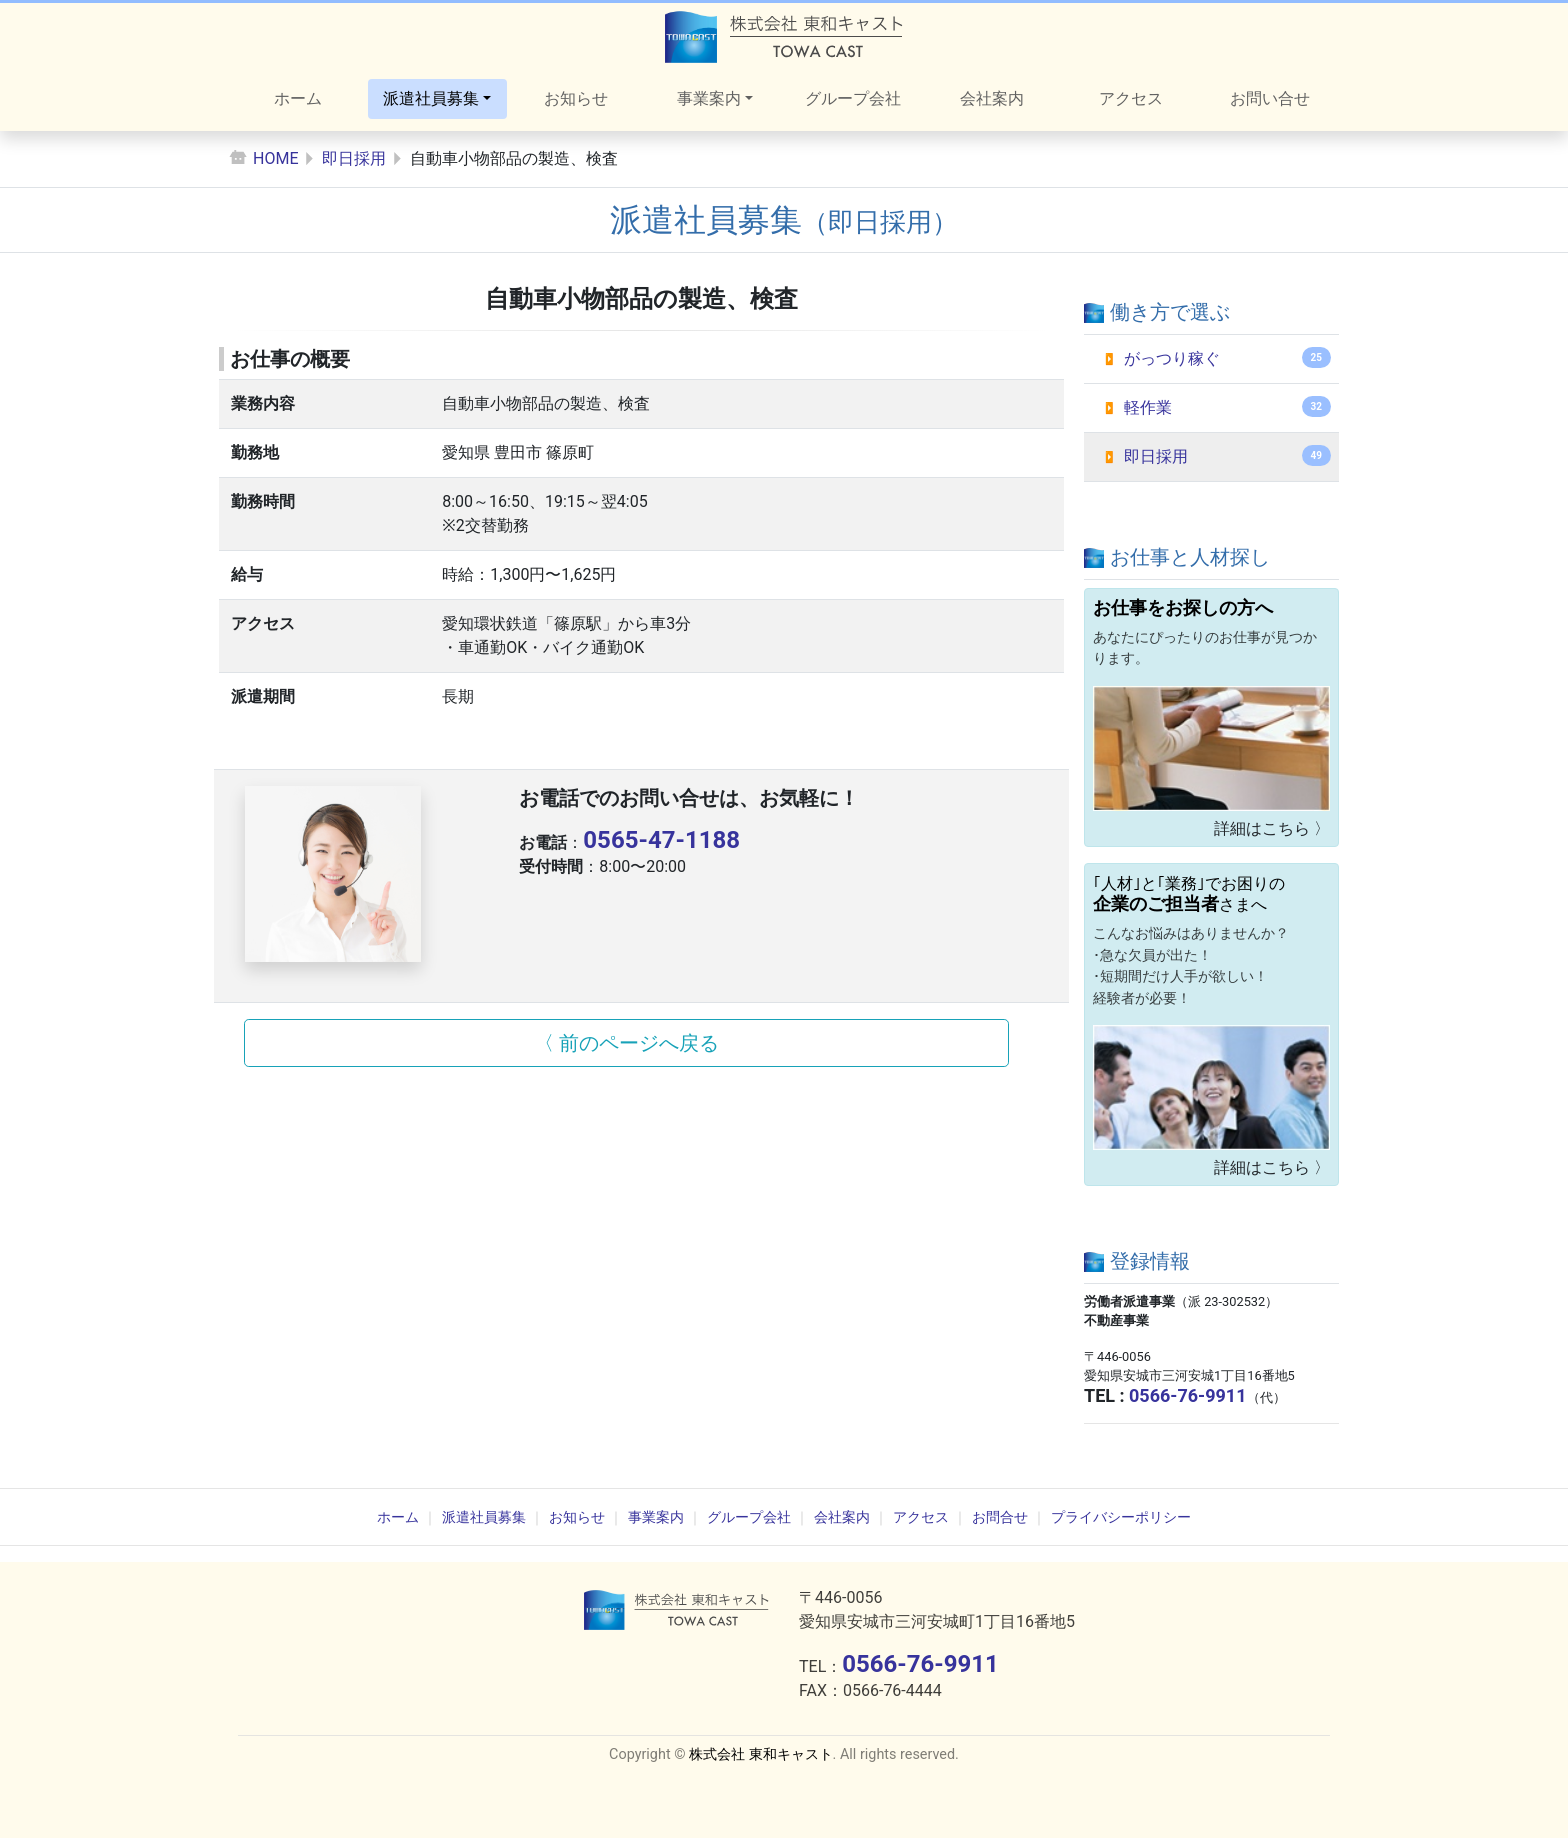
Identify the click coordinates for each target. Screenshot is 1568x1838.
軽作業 (1227, 406)
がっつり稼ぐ (1227, 357)
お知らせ (576, 98)
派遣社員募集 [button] (431, 98)
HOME (275, 158)
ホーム (298, 98)
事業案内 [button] (709, 98)
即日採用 (354, 158)
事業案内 (656, 1517)
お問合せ (1000, 1517)
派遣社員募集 (484, 1517)
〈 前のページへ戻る (626, 1043)
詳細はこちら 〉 (1272, 828)
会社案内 (992, 98)
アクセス (1131, 98)
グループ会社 (853, 98)
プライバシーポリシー (1121, 1517)
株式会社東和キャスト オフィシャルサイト (784, 37)
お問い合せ (1270, 98)
